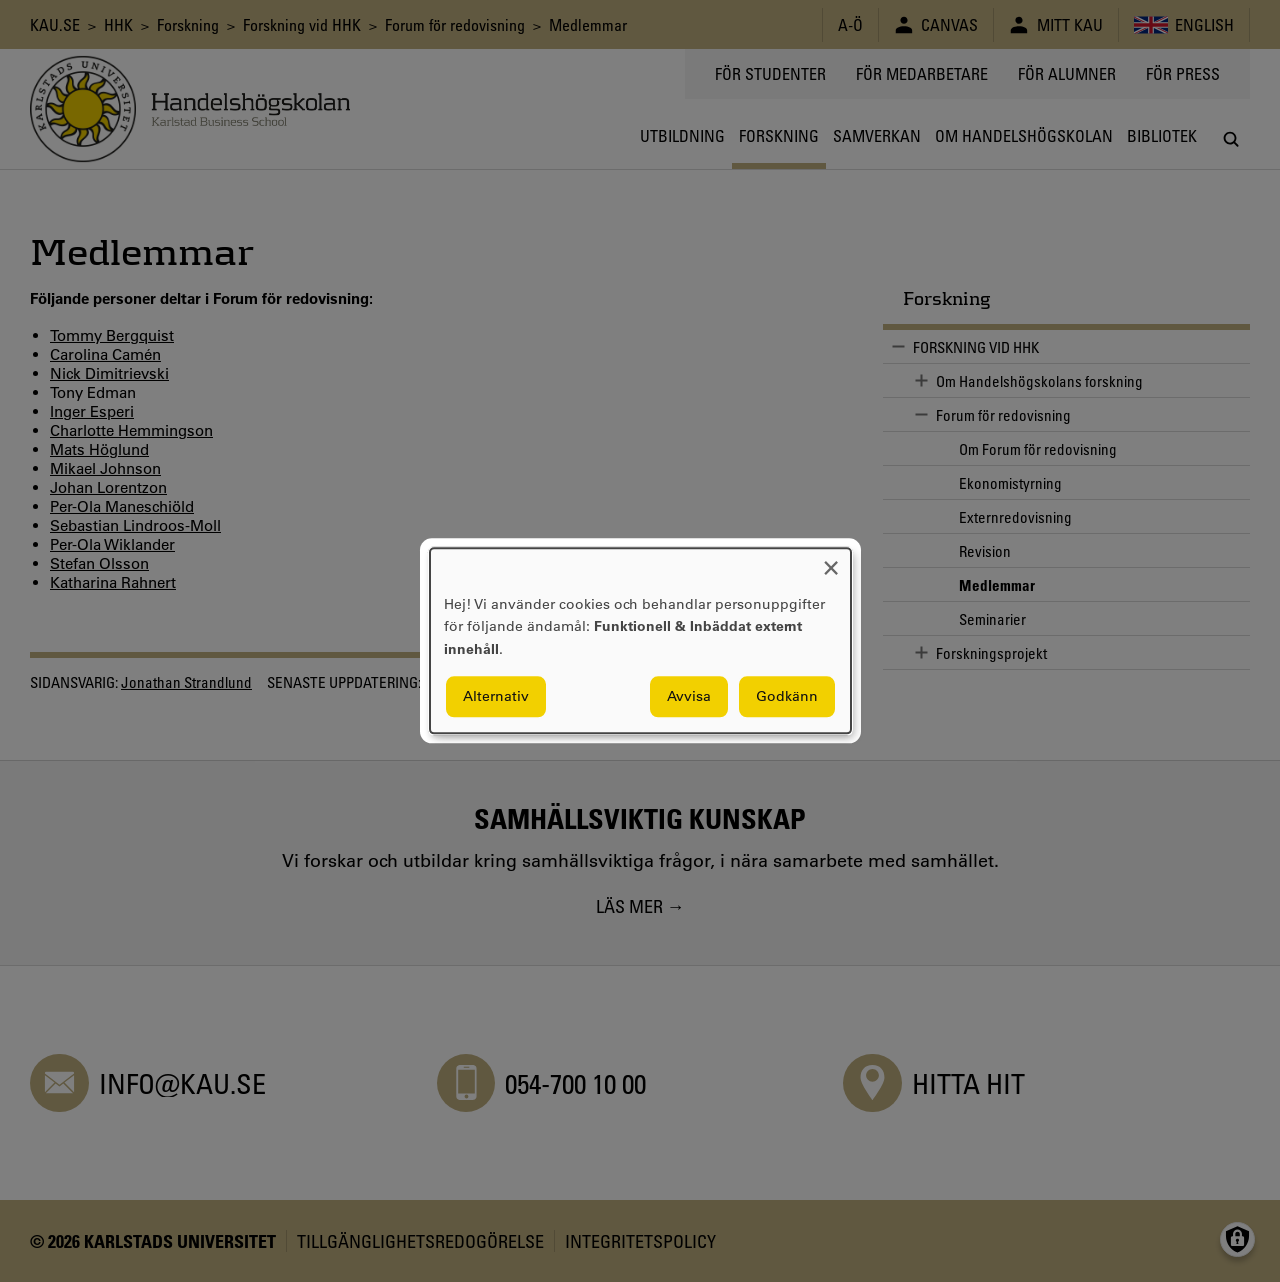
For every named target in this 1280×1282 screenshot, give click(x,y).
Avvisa (689, 697)
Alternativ (496, 697)
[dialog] (640, 640)
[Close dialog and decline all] (831, 560)
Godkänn (787, 697)
